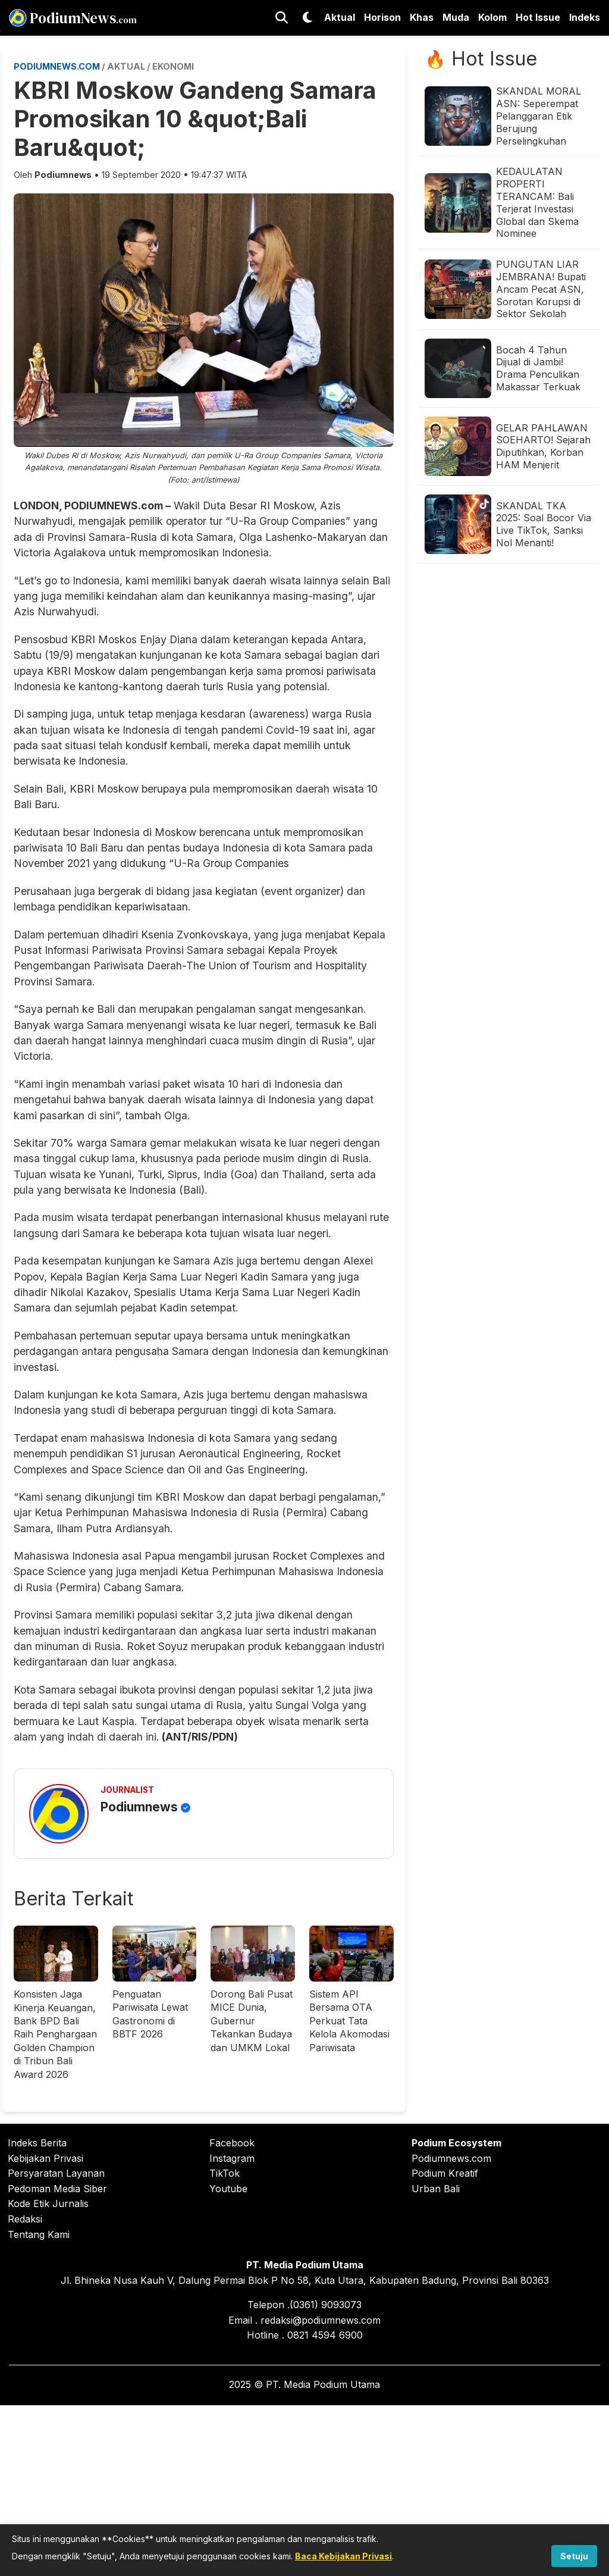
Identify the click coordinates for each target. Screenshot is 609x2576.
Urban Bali (436, 2189)
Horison (382, 17)
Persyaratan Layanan (56, 2173)
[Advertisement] (304, 2488)
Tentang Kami (39, 2234)
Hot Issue (538, 17)
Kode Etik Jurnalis (48, 2203)
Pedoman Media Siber (57, 2189)
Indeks (584, 17)
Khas (422, 17)
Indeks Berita (37, 2143)
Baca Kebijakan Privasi (343, 2556)
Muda (455, 17)
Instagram (232, 2158)
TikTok (224, 2173)
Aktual (339, 17)
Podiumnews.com (451, 2158)
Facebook (232, 2143)
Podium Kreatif (445, 2173)
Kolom (492, 17)
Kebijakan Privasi (45, 2158)
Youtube (228, 2189)
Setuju (574, 2556)
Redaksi (25, 2219)
